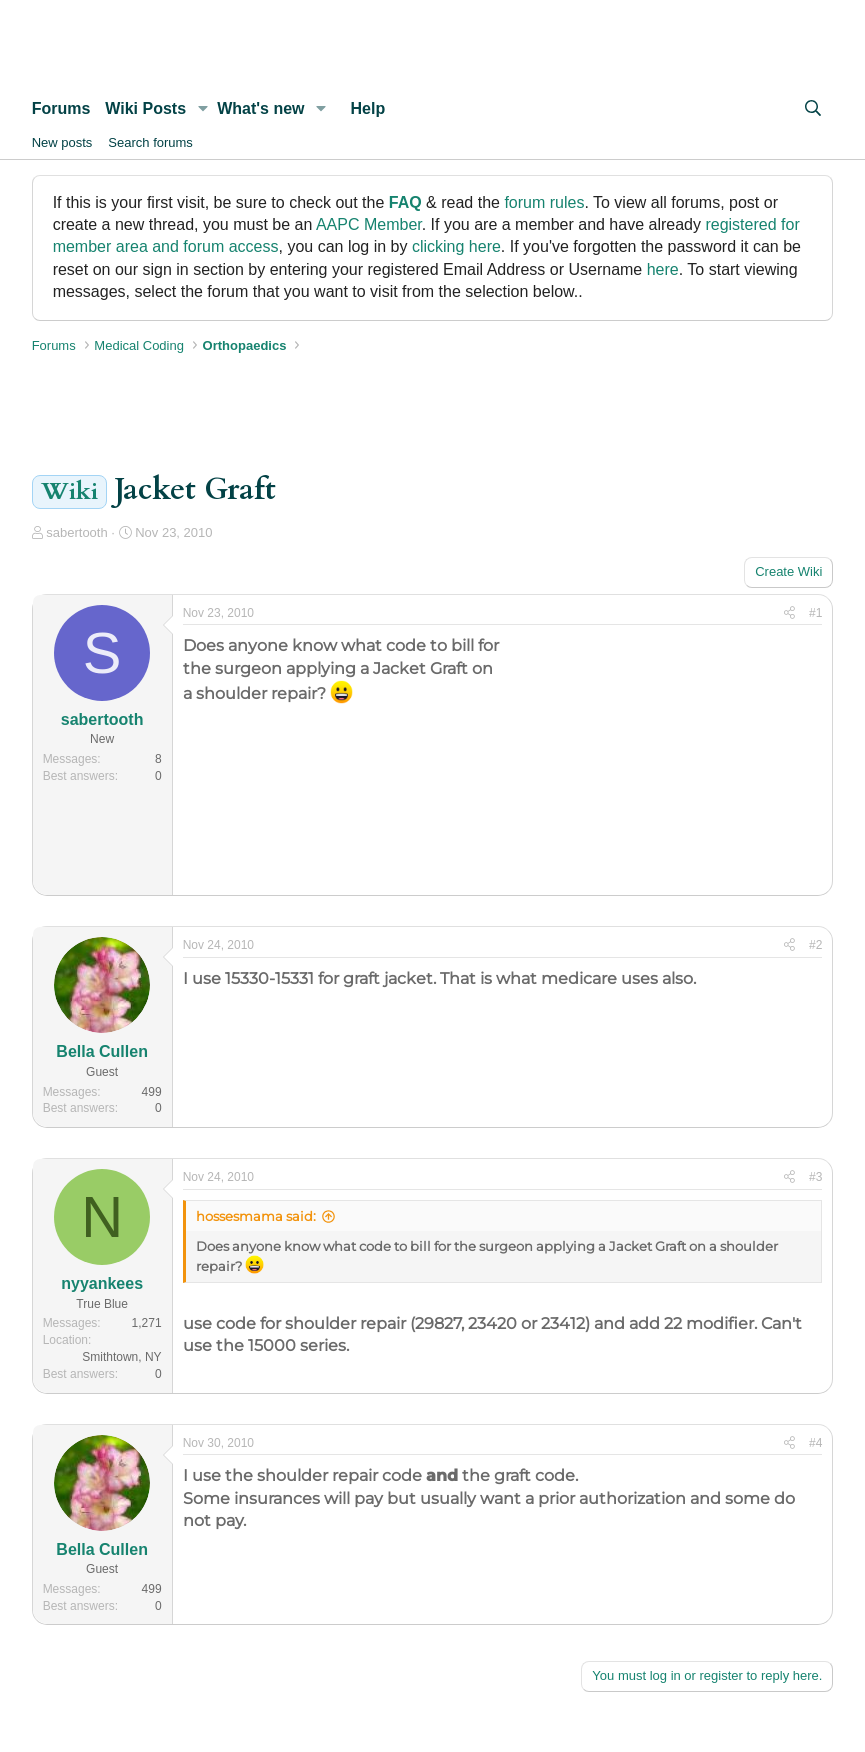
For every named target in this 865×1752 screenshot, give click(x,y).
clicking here (456, 246)
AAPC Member (369, 224)
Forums (61, 108)
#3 (815, 1177)
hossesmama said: (256, 1216)
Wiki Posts (145, 108)
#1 (815, 613)
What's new (260, 108)
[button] (202, 109)
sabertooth (76, 532)
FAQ (405, 202)
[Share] (789, 613)
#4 (815, 1443)
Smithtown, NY (121, 1357)
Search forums (150, 142)
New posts (62, 142)
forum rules (544, 202)
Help (368, 108)
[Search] (813, 109)
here (663, 269)
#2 (815, 945)
